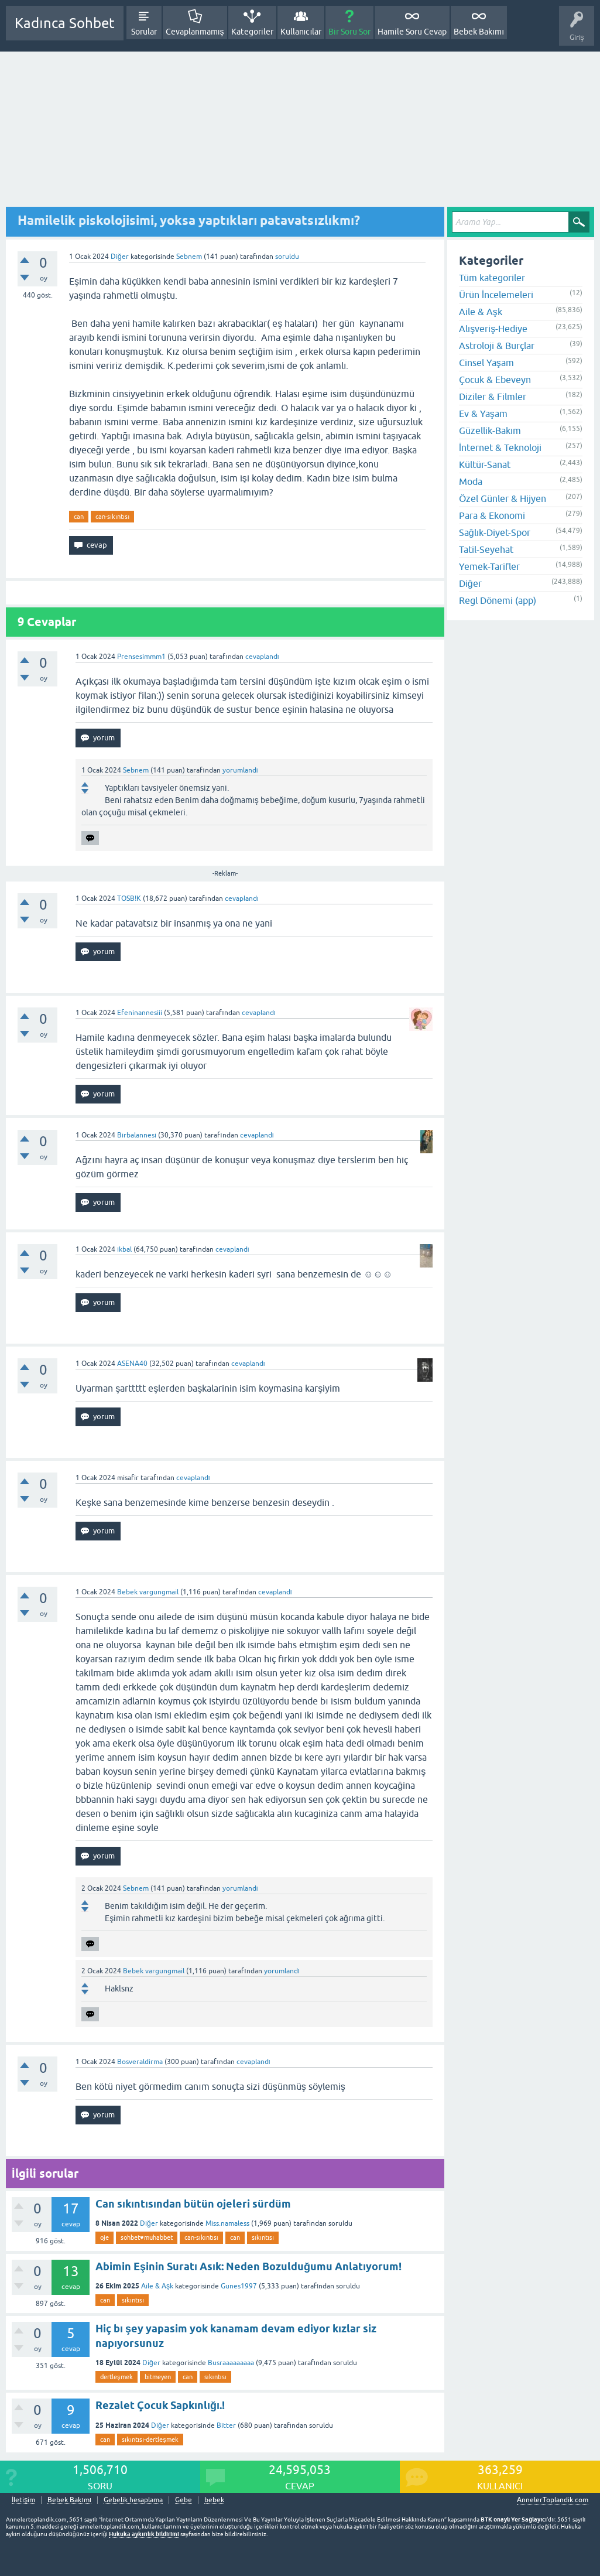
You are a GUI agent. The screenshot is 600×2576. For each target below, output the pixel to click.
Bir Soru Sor (349, 31)
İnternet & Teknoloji (500, 447)
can (79, 516)
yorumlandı (240, 770)
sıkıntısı (263, 2237)
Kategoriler (252, 31)
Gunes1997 (239, 2286)
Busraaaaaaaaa (231, 2363)
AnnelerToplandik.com (552, 2500)
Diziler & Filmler (492, 396)
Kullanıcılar (301, 31)
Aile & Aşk (157, 2286)
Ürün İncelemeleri (496, 294)
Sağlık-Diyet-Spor (494, 532)
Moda (470, 481)
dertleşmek (116, 2376)
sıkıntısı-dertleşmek (150, 2439)
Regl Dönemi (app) (497, 600)
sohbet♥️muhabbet (147, 2237)
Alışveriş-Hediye (493, 328)
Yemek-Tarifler (489, 566)
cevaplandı (262, 656)
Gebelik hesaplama (133, 2500)
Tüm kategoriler (492, 277)
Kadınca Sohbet (65, 23)
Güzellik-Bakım (490, 430)
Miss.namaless (227, 2223)
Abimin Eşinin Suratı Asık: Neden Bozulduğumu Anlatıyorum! (248, 2266)
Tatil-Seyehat (486, 549)
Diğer (120, 256)
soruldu (287, 256)
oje (104, 2237)
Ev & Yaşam (483, 413)
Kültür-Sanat (484, 464)
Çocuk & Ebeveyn (495, 379)
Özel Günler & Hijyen (502, 498)
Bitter (226, 2425)
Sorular (144, 31)
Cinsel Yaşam (486, 362)
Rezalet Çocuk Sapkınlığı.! (160, 2405)
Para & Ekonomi (492, 515)
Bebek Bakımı (479, 31)
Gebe (183, 2500)
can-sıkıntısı (112, 516)
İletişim (23, 2500)
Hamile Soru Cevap (412, 31)
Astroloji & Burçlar (496, 345)
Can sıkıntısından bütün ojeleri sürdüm (193, 2204)
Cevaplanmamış (195, 31)
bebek (214, 2500)
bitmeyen (158, 2376)
